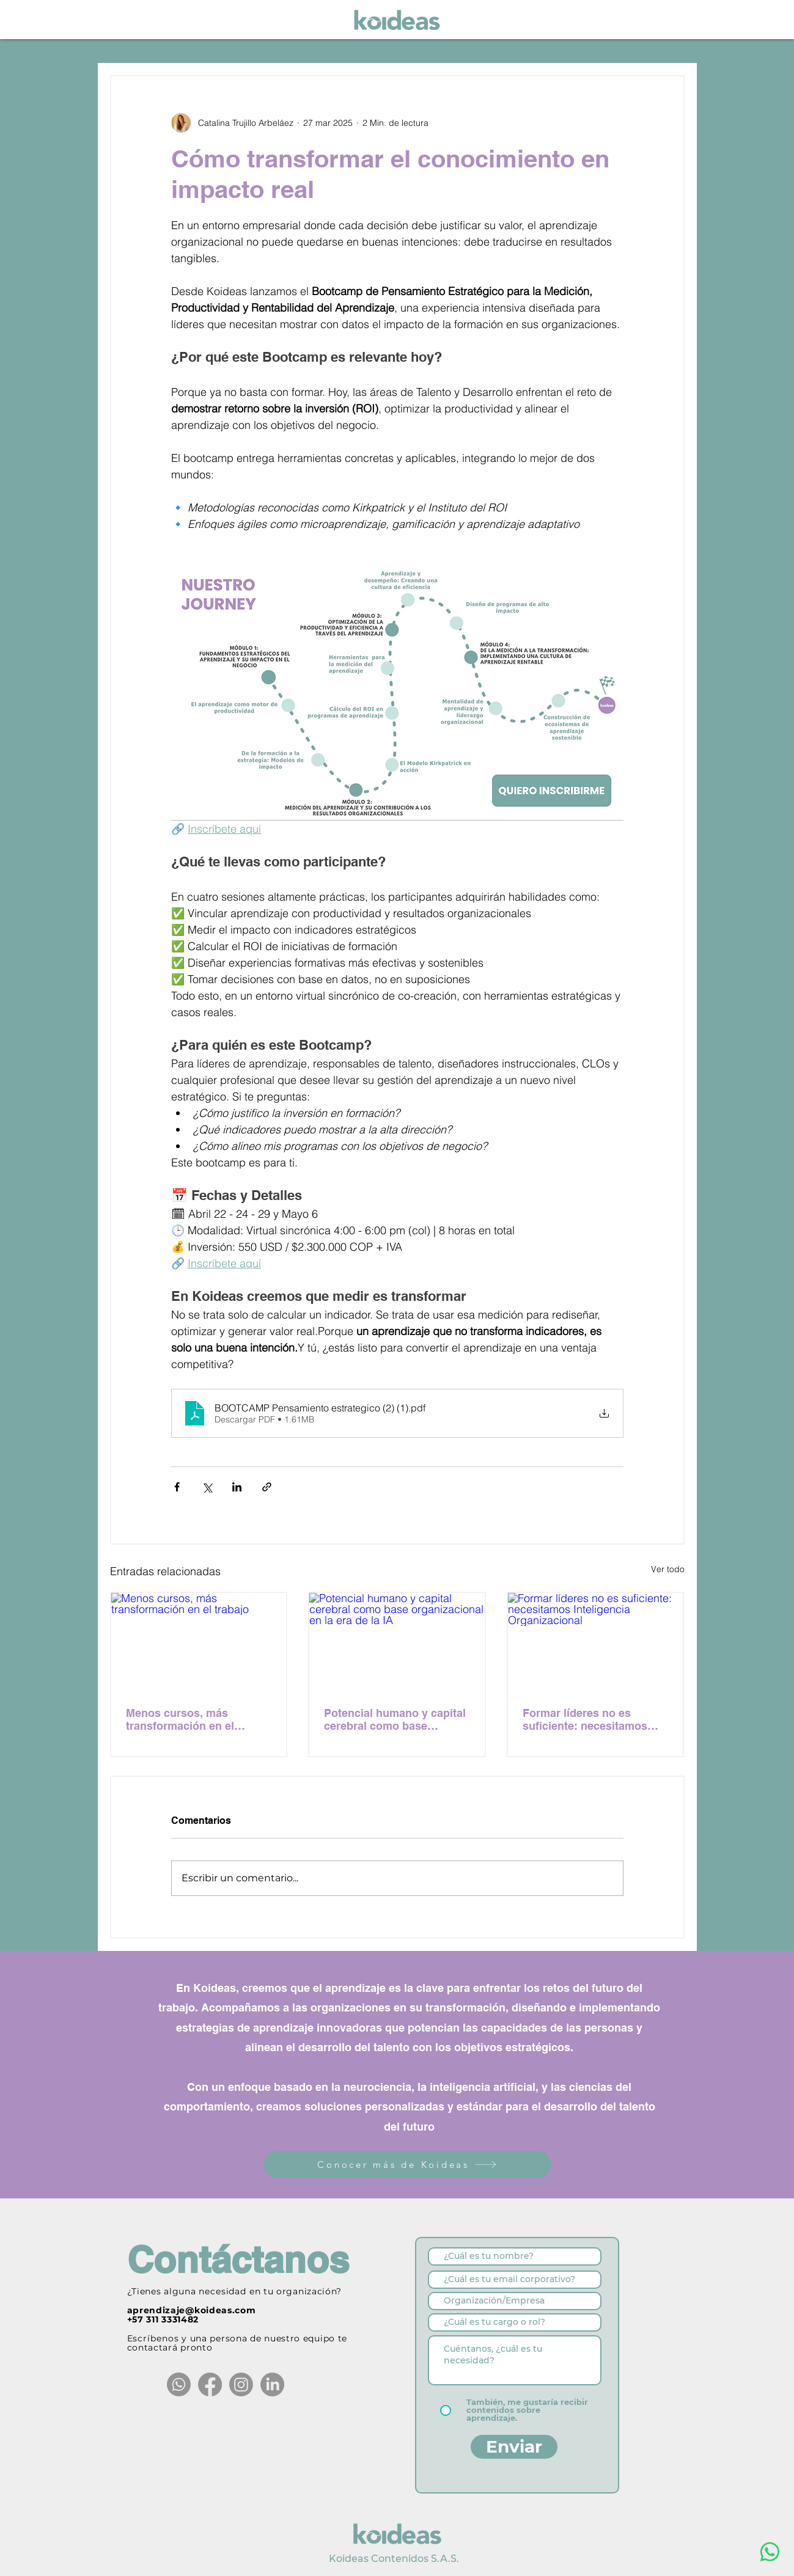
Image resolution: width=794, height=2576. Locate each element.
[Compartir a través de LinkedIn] (237, 1487)
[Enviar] (514, 2447)
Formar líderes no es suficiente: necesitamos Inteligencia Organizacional (594, 1719)
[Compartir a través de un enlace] (267, 1487)
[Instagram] (241, 2384)
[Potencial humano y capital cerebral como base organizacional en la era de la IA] (397, 1642)
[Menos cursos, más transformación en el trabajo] (199, 1642)
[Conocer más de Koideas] (407, 2164)
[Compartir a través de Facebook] (177, 1487)
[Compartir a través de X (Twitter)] (207, 1487)
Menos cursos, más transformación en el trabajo (180, 1719)
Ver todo (668, 1569)
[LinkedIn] (272, 2384)
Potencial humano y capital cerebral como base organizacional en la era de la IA (395, 1719)
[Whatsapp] (179, 2384)
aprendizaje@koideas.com (191, 2310)
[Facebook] (210, 2384)
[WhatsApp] (770, 2552)
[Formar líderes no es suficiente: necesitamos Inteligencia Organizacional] (595, 1642)
